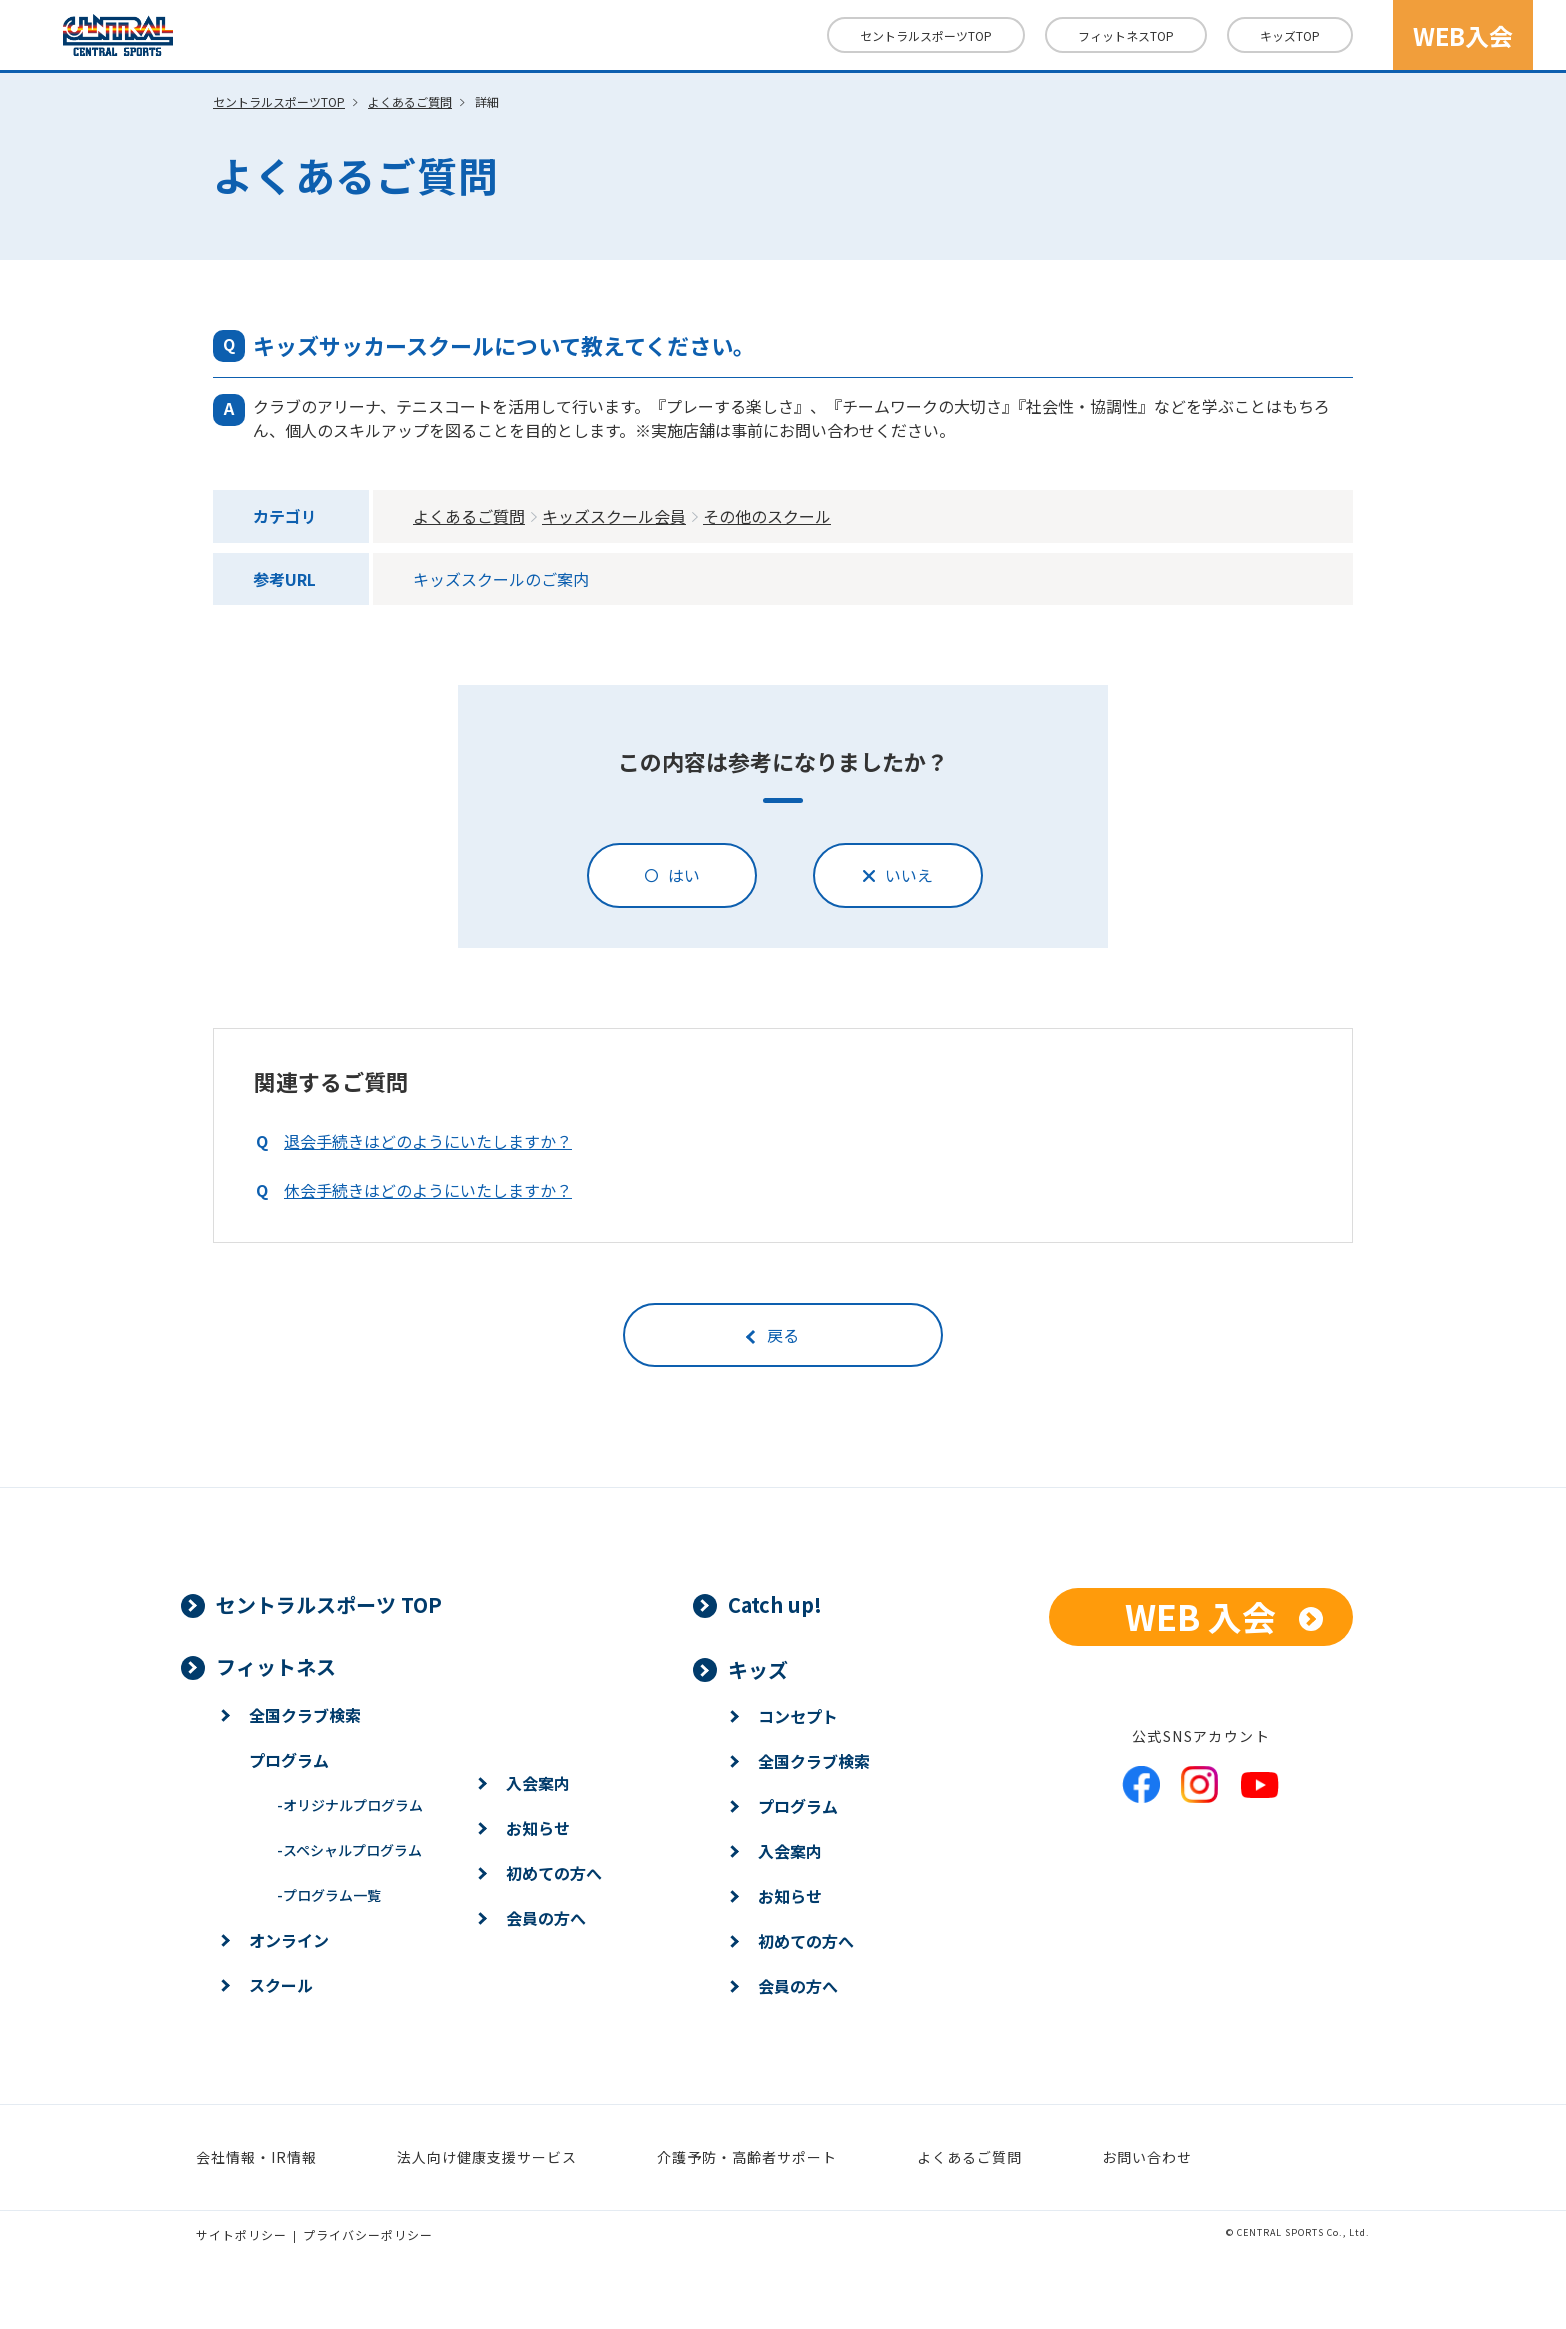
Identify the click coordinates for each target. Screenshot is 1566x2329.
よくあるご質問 (410, 101)
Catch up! (775, 1604)
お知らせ (538, 1828)
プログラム (289, 1760)
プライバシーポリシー (368, 2234)
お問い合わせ (1147, 2157)
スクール (281, 1985)
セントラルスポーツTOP (926, 35)
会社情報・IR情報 (256, 2157)
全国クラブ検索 (305, 1715)
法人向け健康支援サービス (487, 2157)
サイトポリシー (241, 2234)
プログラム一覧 (329, 1895)
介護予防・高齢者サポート (747, 2157)
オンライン (289, 1940)
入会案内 (538, 1783)
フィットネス (1126, 35)
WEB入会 (1463, 35)
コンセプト (798, 1716)
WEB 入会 (1200, 1616)
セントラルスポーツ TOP (329, 1604)
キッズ (1290, 35)
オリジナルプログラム (350, 1805)
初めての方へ (554, 1873)
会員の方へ (546, 1918)
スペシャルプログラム (349, 1850)
